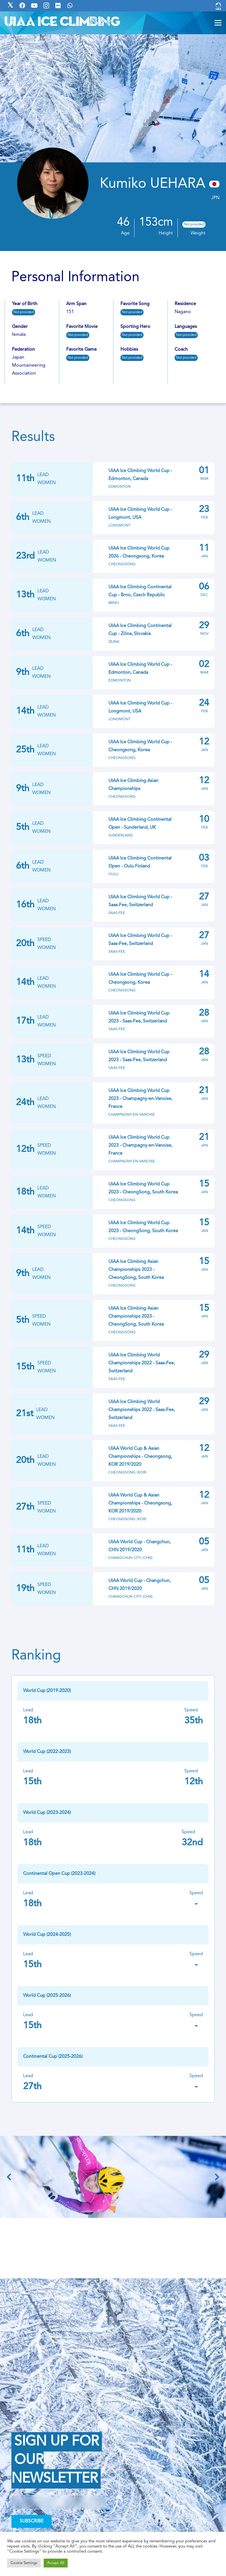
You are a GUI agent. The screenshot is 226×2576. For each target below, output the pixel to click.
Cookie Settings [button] (24, 2563)
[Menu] (218, 23)
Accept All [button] (55, 2563)
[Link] (218, 5)
